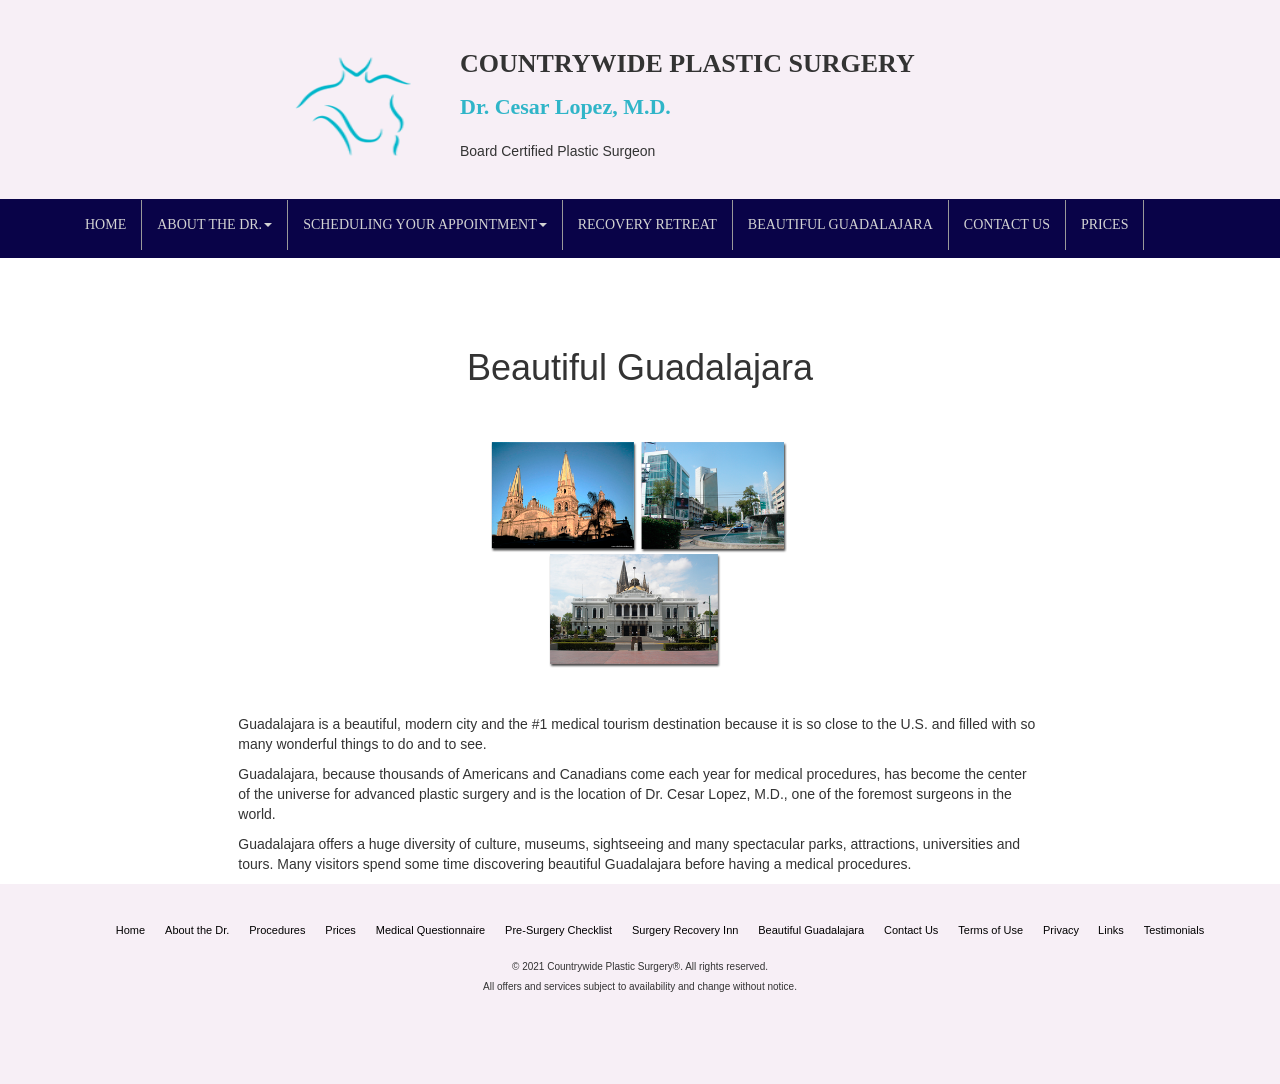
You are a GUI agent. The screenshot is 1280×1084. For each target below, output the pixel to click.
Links (1111, 930)
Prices (1104, 224)
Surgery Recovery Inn (685, 930)
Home (105, 224)
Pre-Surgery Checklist (558, 930)
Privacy (1062, 930)
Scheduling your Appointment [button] (425, 224)
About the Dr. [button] (214, 224)
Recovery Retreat (647, 224)
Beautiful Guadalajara (840, 224)
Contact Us (1007, 224)
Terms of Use (990, 930)
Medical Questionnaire (430, 930)
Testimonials (1174, 930)
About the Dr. (197, 930)
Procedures (277, 930)
